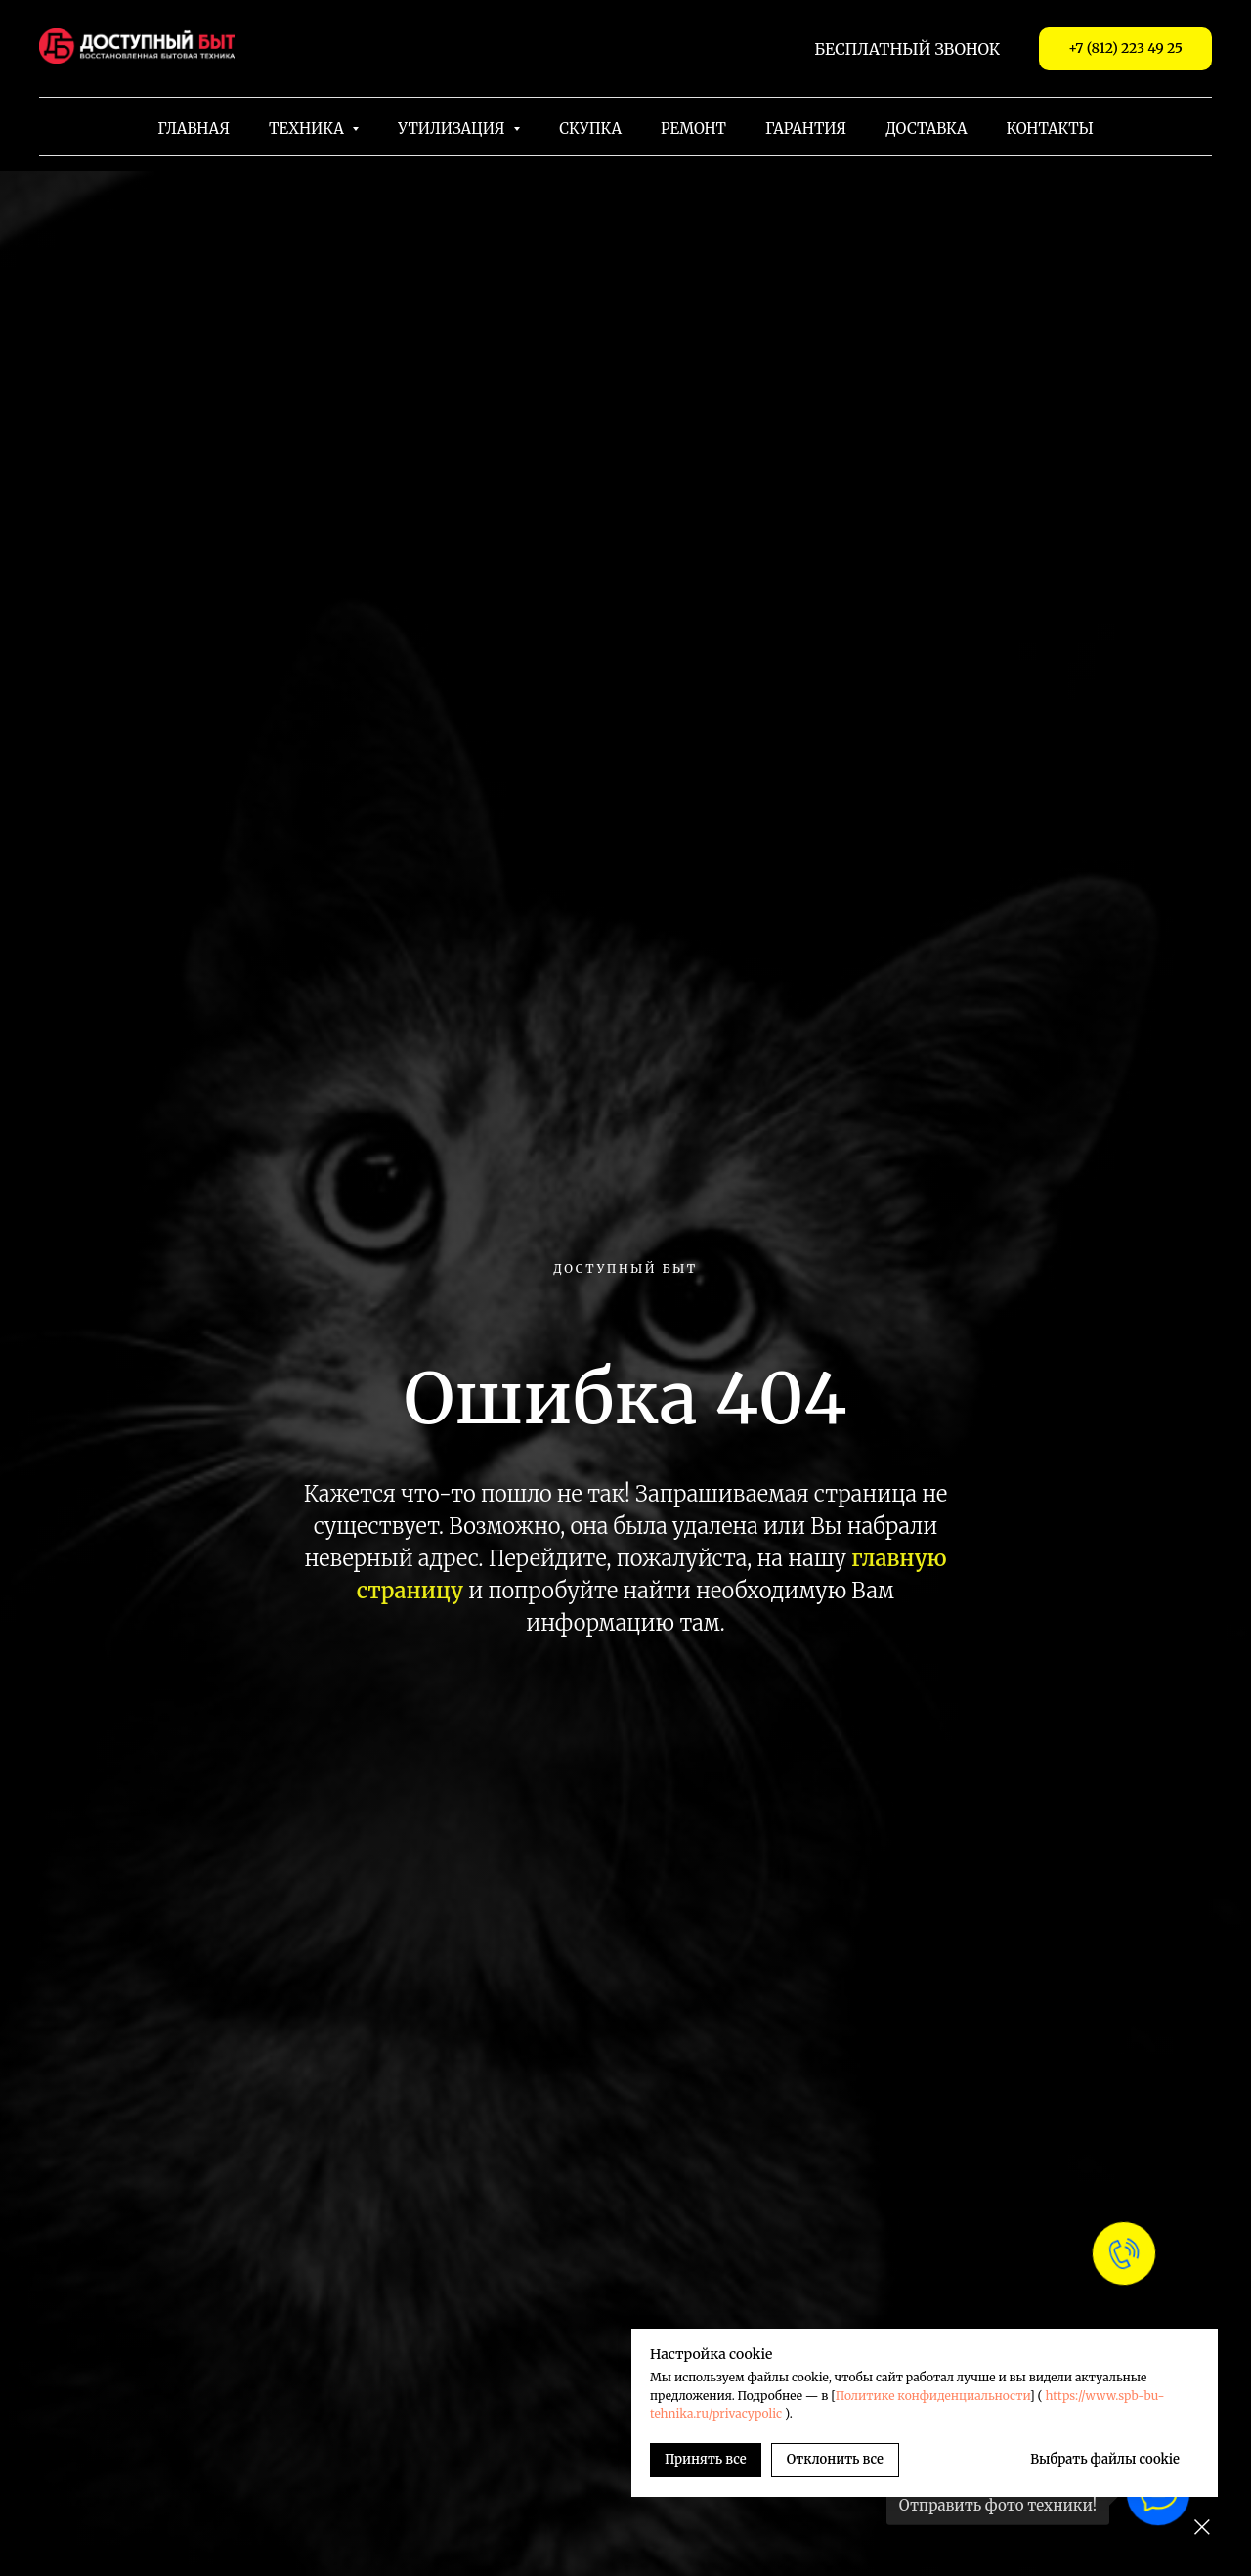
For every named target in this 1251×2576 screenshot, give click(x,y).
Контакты (1050, 128)
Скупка (590, 128)
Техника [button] (308, 128)
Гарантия (805, 128)
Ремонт (693, 128)
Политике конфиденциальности (933, 2395)
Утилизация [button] (453, 128)
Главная (193, 128)
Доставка (926, 128)
